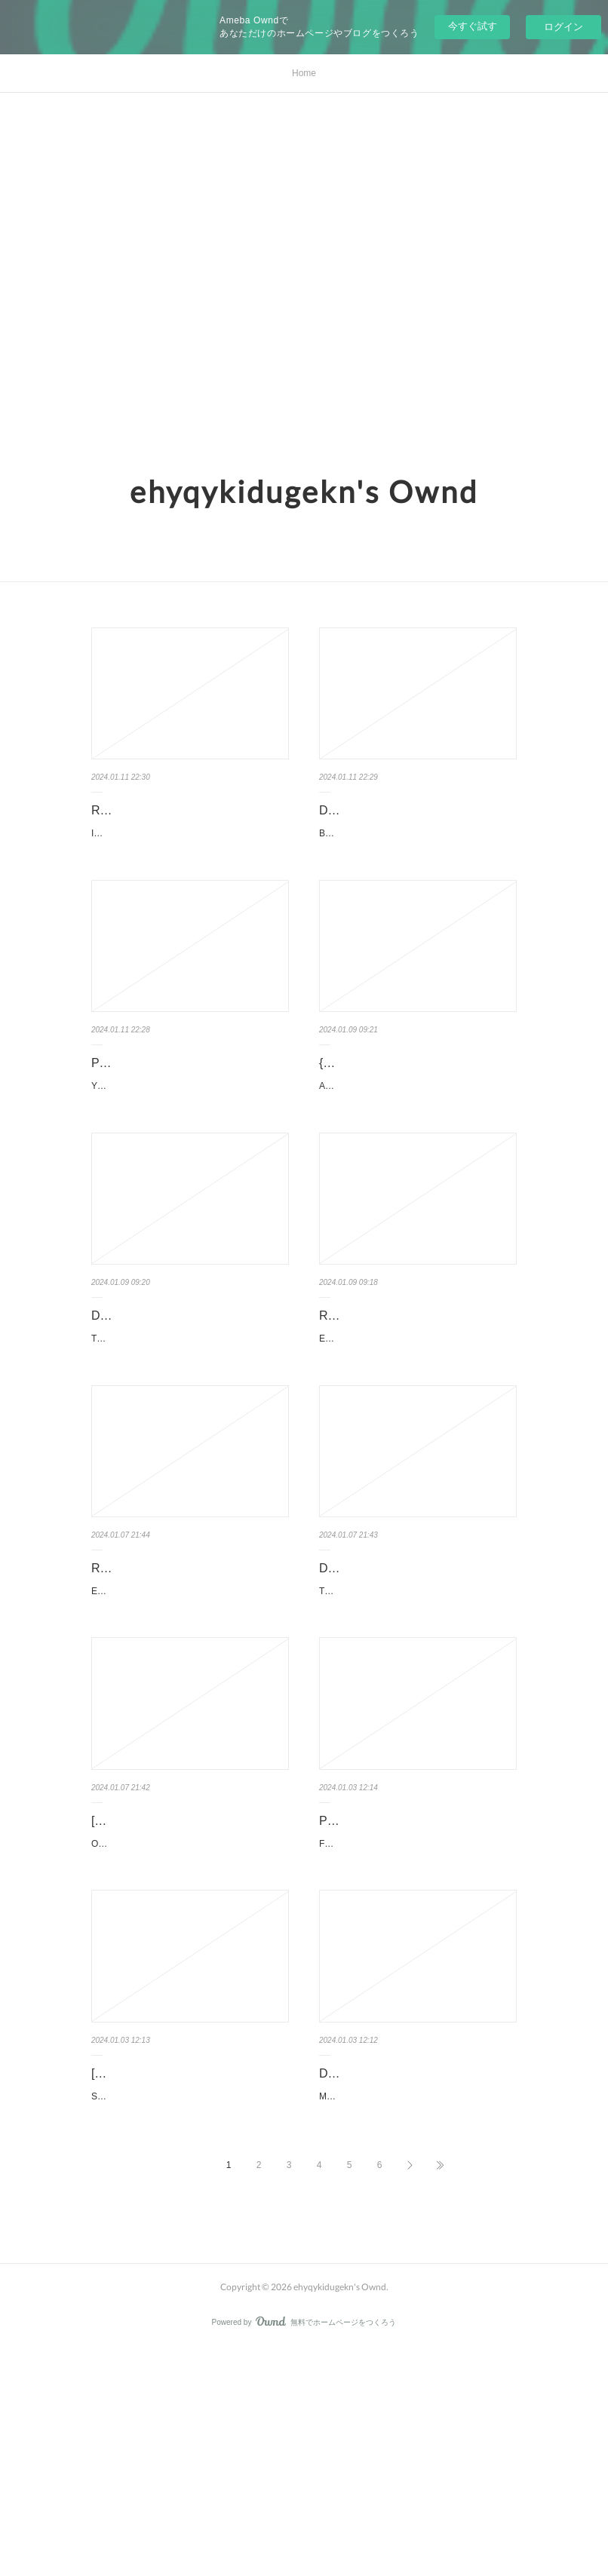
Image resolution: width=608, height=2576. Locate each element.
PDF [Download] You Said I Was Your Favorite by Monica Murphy (178, 1112)
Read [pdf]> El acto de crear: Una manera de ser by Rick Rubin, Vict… (188, 1693)
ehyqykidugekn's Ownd (304, 492)
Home (304, 73)
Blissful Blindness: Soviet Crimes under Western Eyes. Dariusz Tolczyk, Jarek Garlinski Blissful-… (417, 863)
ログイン (563, 26)
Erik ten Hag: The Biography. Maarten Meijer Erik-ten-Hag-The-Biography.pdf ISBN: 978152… (416, 1444)
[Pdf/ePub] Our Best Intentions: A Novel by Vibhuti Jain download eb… (189, 1984)
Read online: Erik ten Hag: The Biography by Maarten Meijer (401, 1402)
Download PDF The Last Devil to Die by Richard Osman (189, 1402)
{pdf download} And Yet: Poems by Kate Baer (411, 1112)
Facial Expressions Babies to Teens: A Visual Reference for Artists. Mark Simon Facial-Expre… (418, 2025)
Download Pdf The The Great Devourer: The (397, 1693)
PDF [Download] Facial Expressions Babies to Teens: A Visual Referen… (415, 1984)
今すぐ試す (472, 26)
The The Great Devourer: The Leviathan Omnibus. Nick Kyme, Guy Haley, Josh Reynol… (416, 1735)
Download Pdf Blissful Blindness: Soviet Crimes (407, 821)
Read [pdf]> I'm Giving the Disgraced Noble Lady (189, 821)
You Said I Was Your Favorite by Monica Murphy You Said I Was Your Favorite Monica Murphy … (188, 1153)
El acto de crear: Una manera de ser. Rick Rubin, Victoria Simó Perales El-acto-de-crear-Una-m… (189, 1735)
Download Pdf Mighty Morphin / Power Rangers (403, 2274)
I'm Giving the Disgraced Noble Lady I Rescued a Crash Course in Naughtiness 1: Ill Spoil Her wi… (190, 863)
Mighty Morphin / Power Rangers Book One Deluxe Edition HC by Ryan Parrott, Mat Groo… (414, 2315)
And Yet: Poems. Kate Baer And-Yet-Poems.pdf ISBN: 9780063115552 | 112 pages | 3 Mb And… (417, 1153)
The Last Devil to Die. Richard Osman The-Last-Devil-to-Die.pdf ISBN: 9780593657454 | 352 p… (189, 1444)
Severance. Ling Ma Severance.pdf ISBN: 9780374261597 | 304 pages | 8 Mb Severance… (190, 2294)
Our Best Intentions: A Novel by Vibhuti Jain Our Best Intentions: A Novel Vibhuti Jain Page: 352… (190, 2025)
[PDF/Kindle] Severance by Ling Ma (186, 2263)
